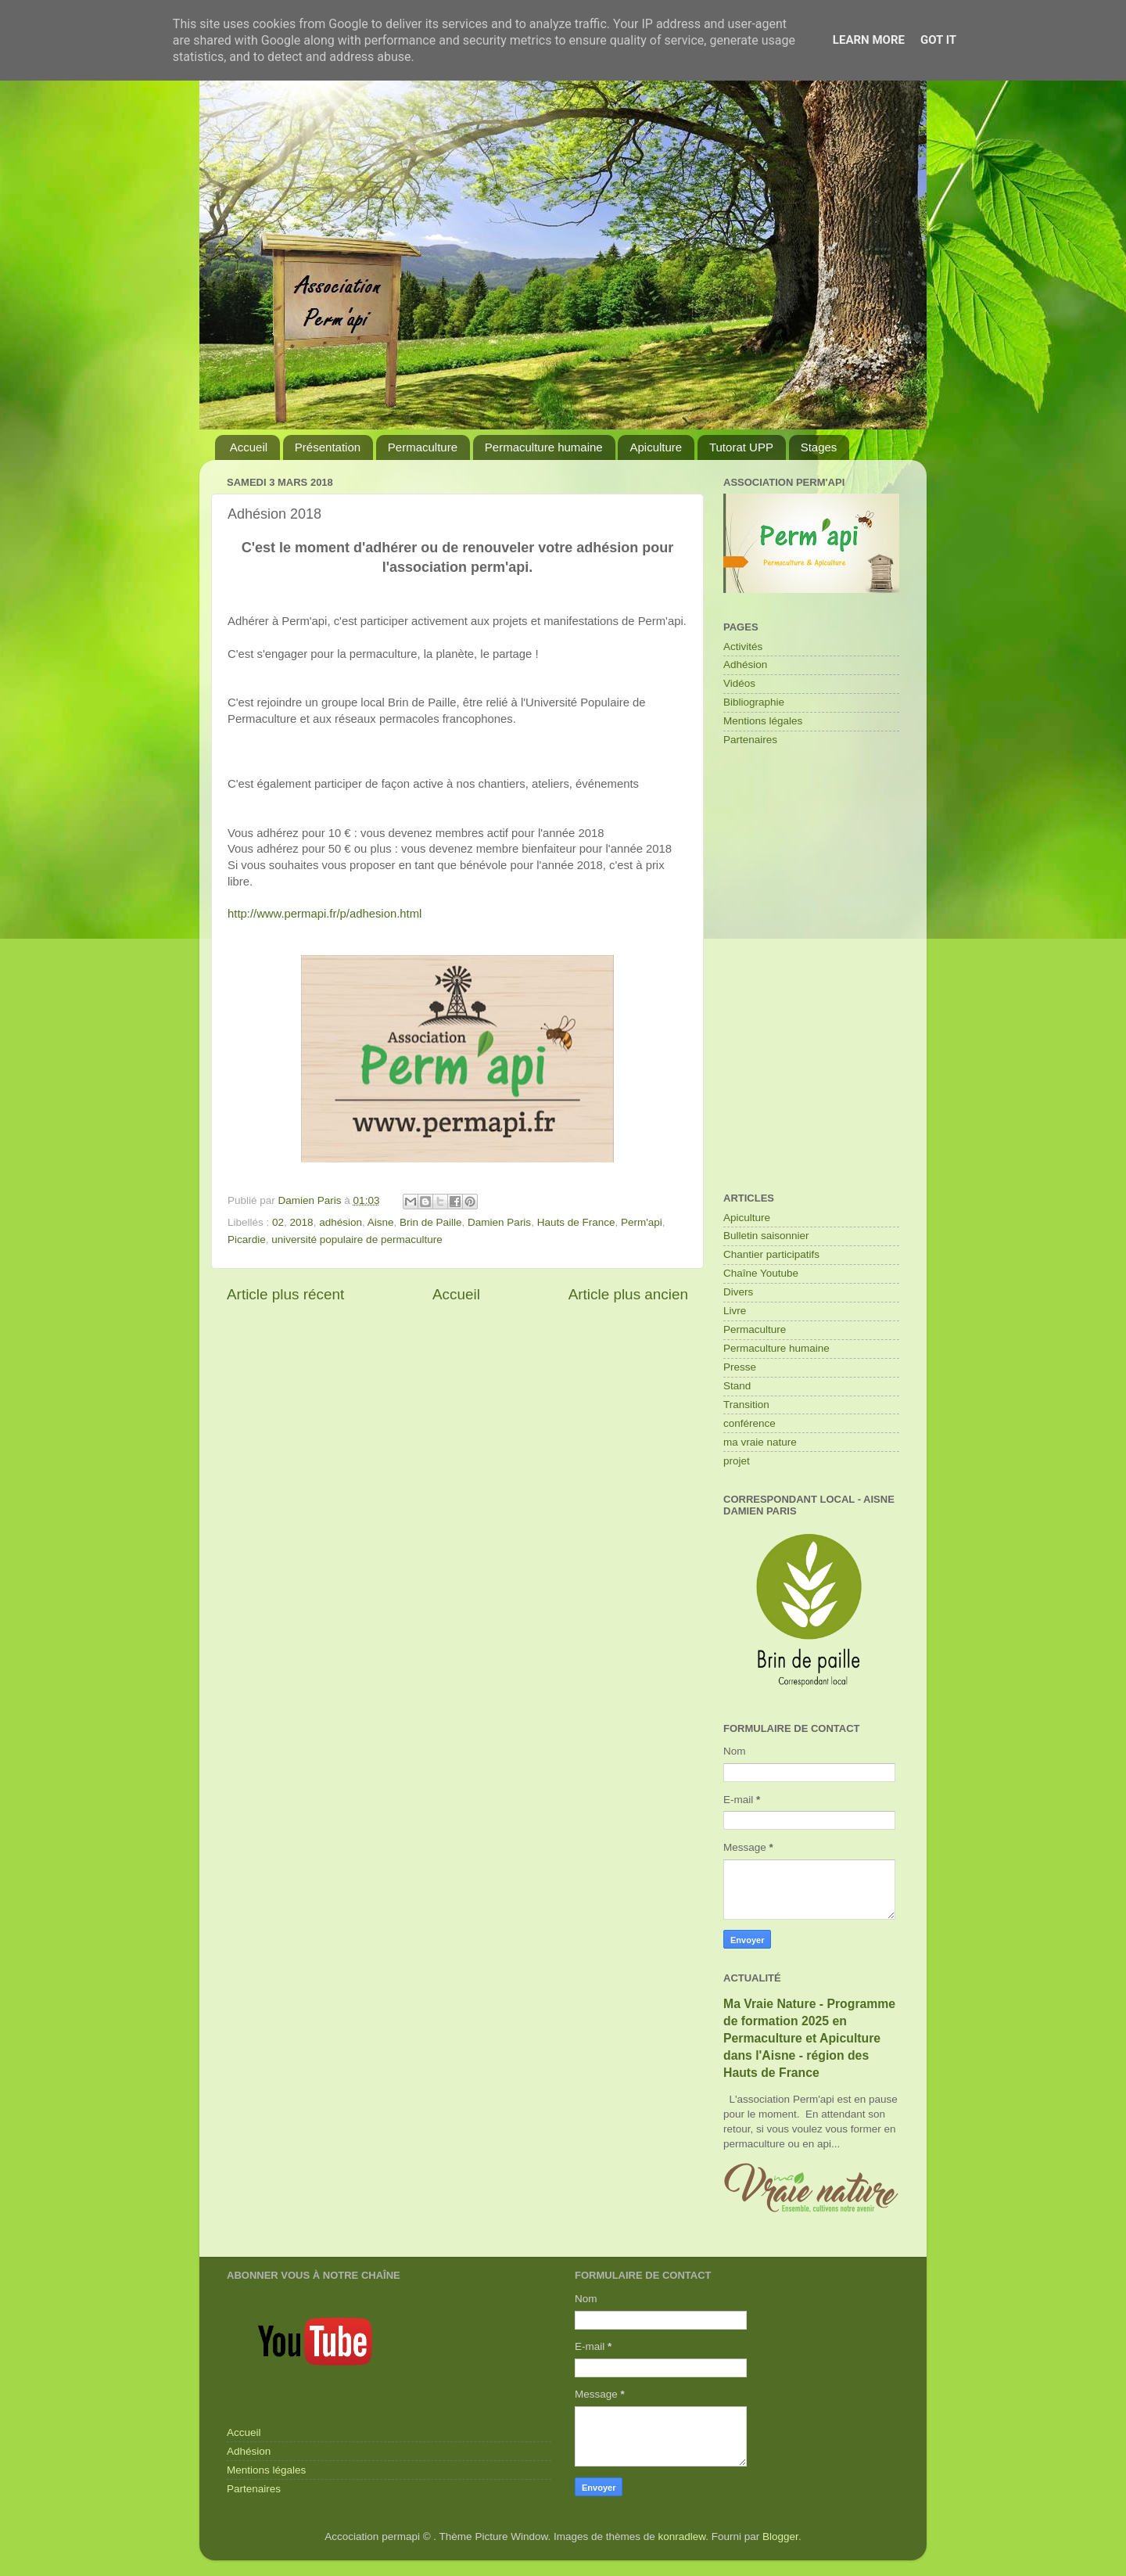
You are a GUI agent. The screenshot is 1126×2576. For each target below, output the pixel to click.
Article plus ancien (628, 1294)
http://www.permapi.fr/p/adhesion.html (324, 913)
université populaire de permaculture (356, 1239)
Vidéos (739, 683)
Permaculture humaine (544, 447)
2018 (302, 1222)
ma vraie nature (760, 1442)
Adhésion (745, 664)
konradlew (682, 2536)
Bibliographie (753, 702)
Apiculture (655, 447)
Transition (746, 1404)
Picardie (247, 1239)
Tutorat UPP (741, 447)
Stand (737, 1386)
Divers (738, 1292)
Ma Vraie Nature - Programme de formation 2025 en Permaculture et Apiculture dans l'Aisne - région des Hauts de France (809, 2038)
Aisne (381, 1222)
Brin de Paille (431, 1222)
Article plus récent (285, 1294)
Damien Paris (499, 1222)
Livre (734, 1311)
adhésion (340, 1222)
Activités (742, 646)
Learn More (869, 40)
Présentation (327, 447)
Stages (819, 447)
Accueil (248, 447)
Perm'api (641, 1222)
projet (736, 1461)
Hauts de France (576, 1222)
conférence (749, 1423)
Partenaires (750, 739)
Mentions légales (762, 721)
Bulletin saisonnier (766, 1235)
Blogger (780, 2536)
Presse (739, 1367)
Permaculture (422, 447)
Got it (938, 40)
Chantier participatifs (771, 1254)
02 (278, 1222)
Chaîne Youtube (760, 1273)
